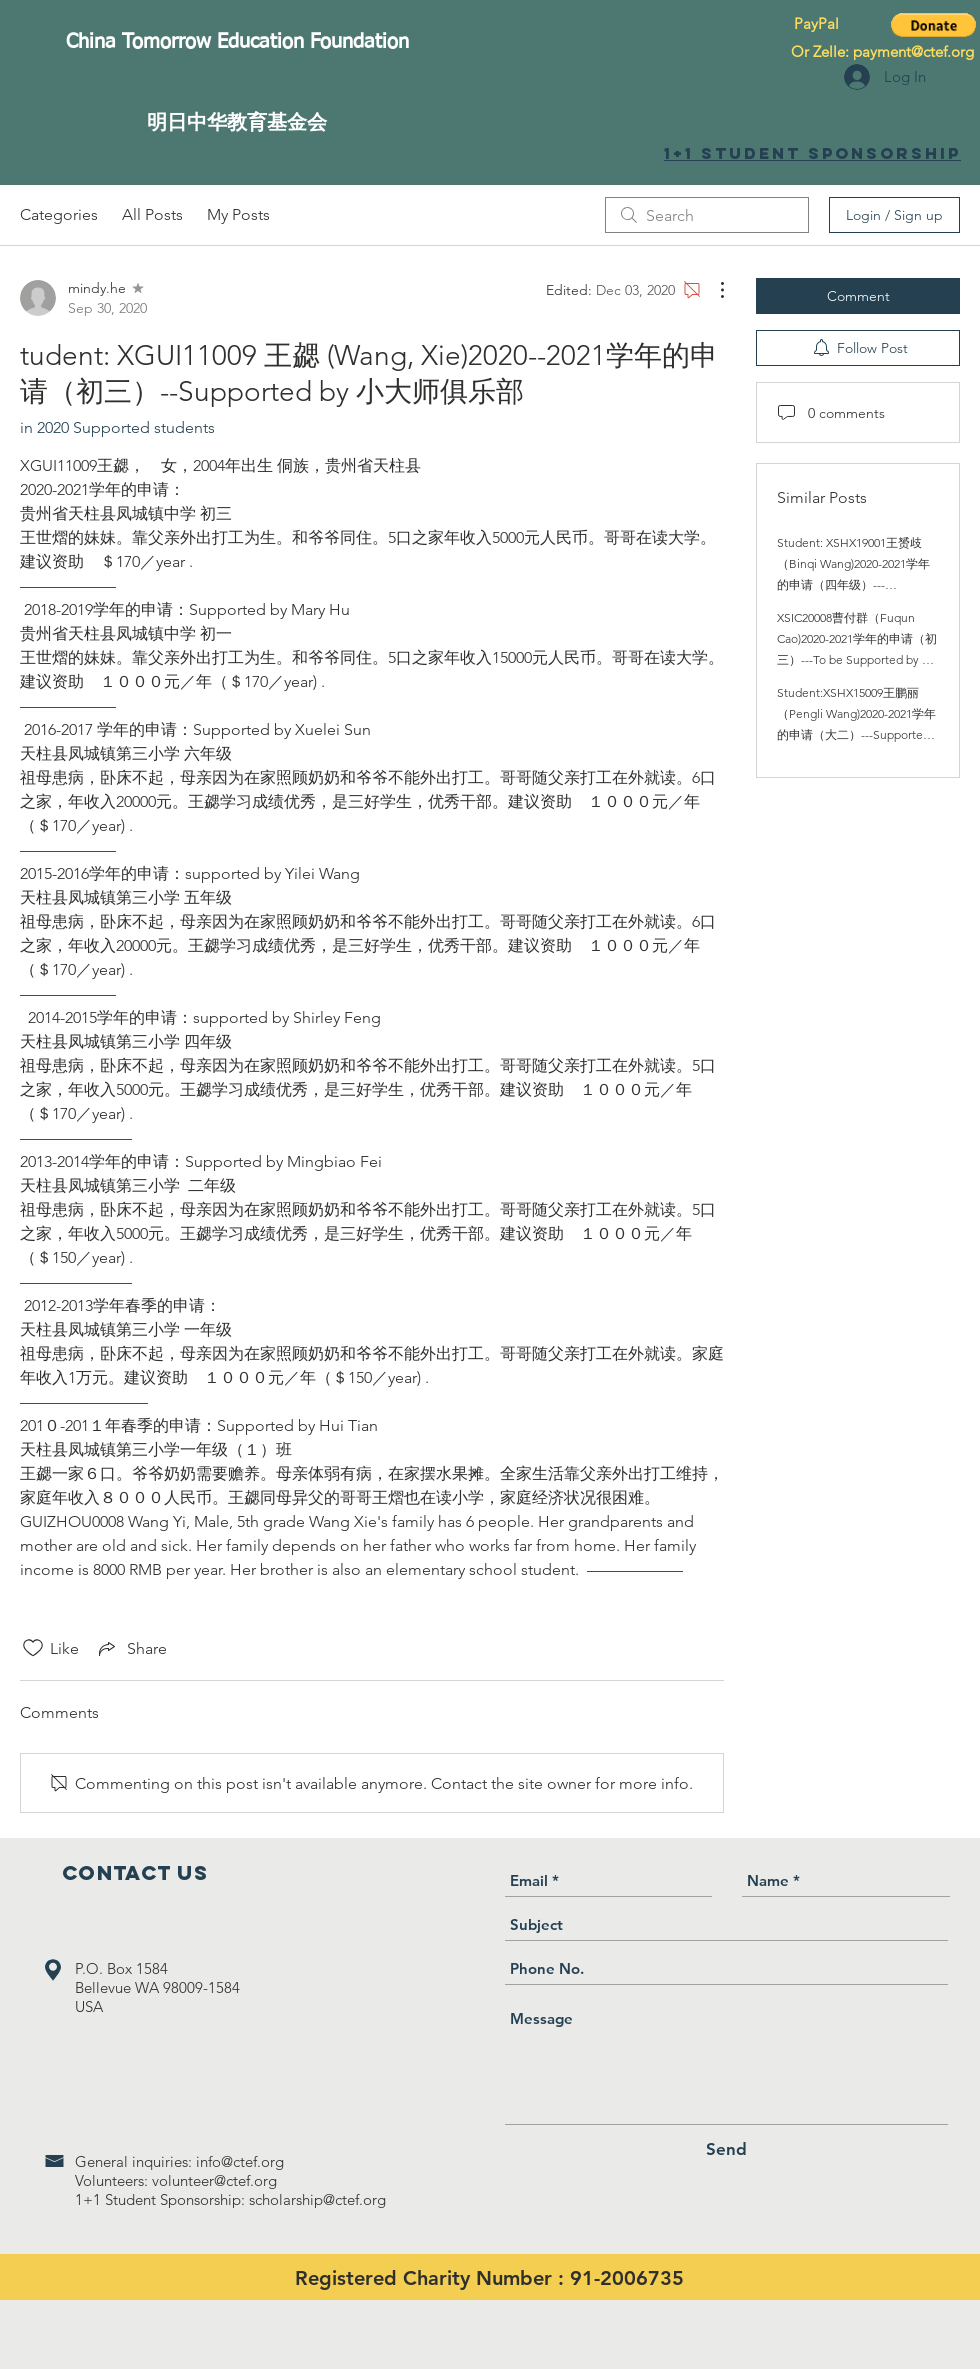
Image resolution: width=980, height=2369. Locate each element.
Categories (59, 214)
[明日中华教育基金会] (237, 121)
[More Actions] (712, 290)
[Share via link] (131, 1648)
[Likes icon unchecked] (33, 1648)
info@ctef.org (240, 2161)
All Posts (152, 214)
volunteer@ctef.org (214, 2180)
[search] (707, 215)
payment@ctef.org (913, 51)
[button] (933, 25)
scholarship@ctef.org (317, 2199)
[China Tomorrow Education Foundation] (237, 42)
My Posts (238, 214)
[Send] (726, 2149)
